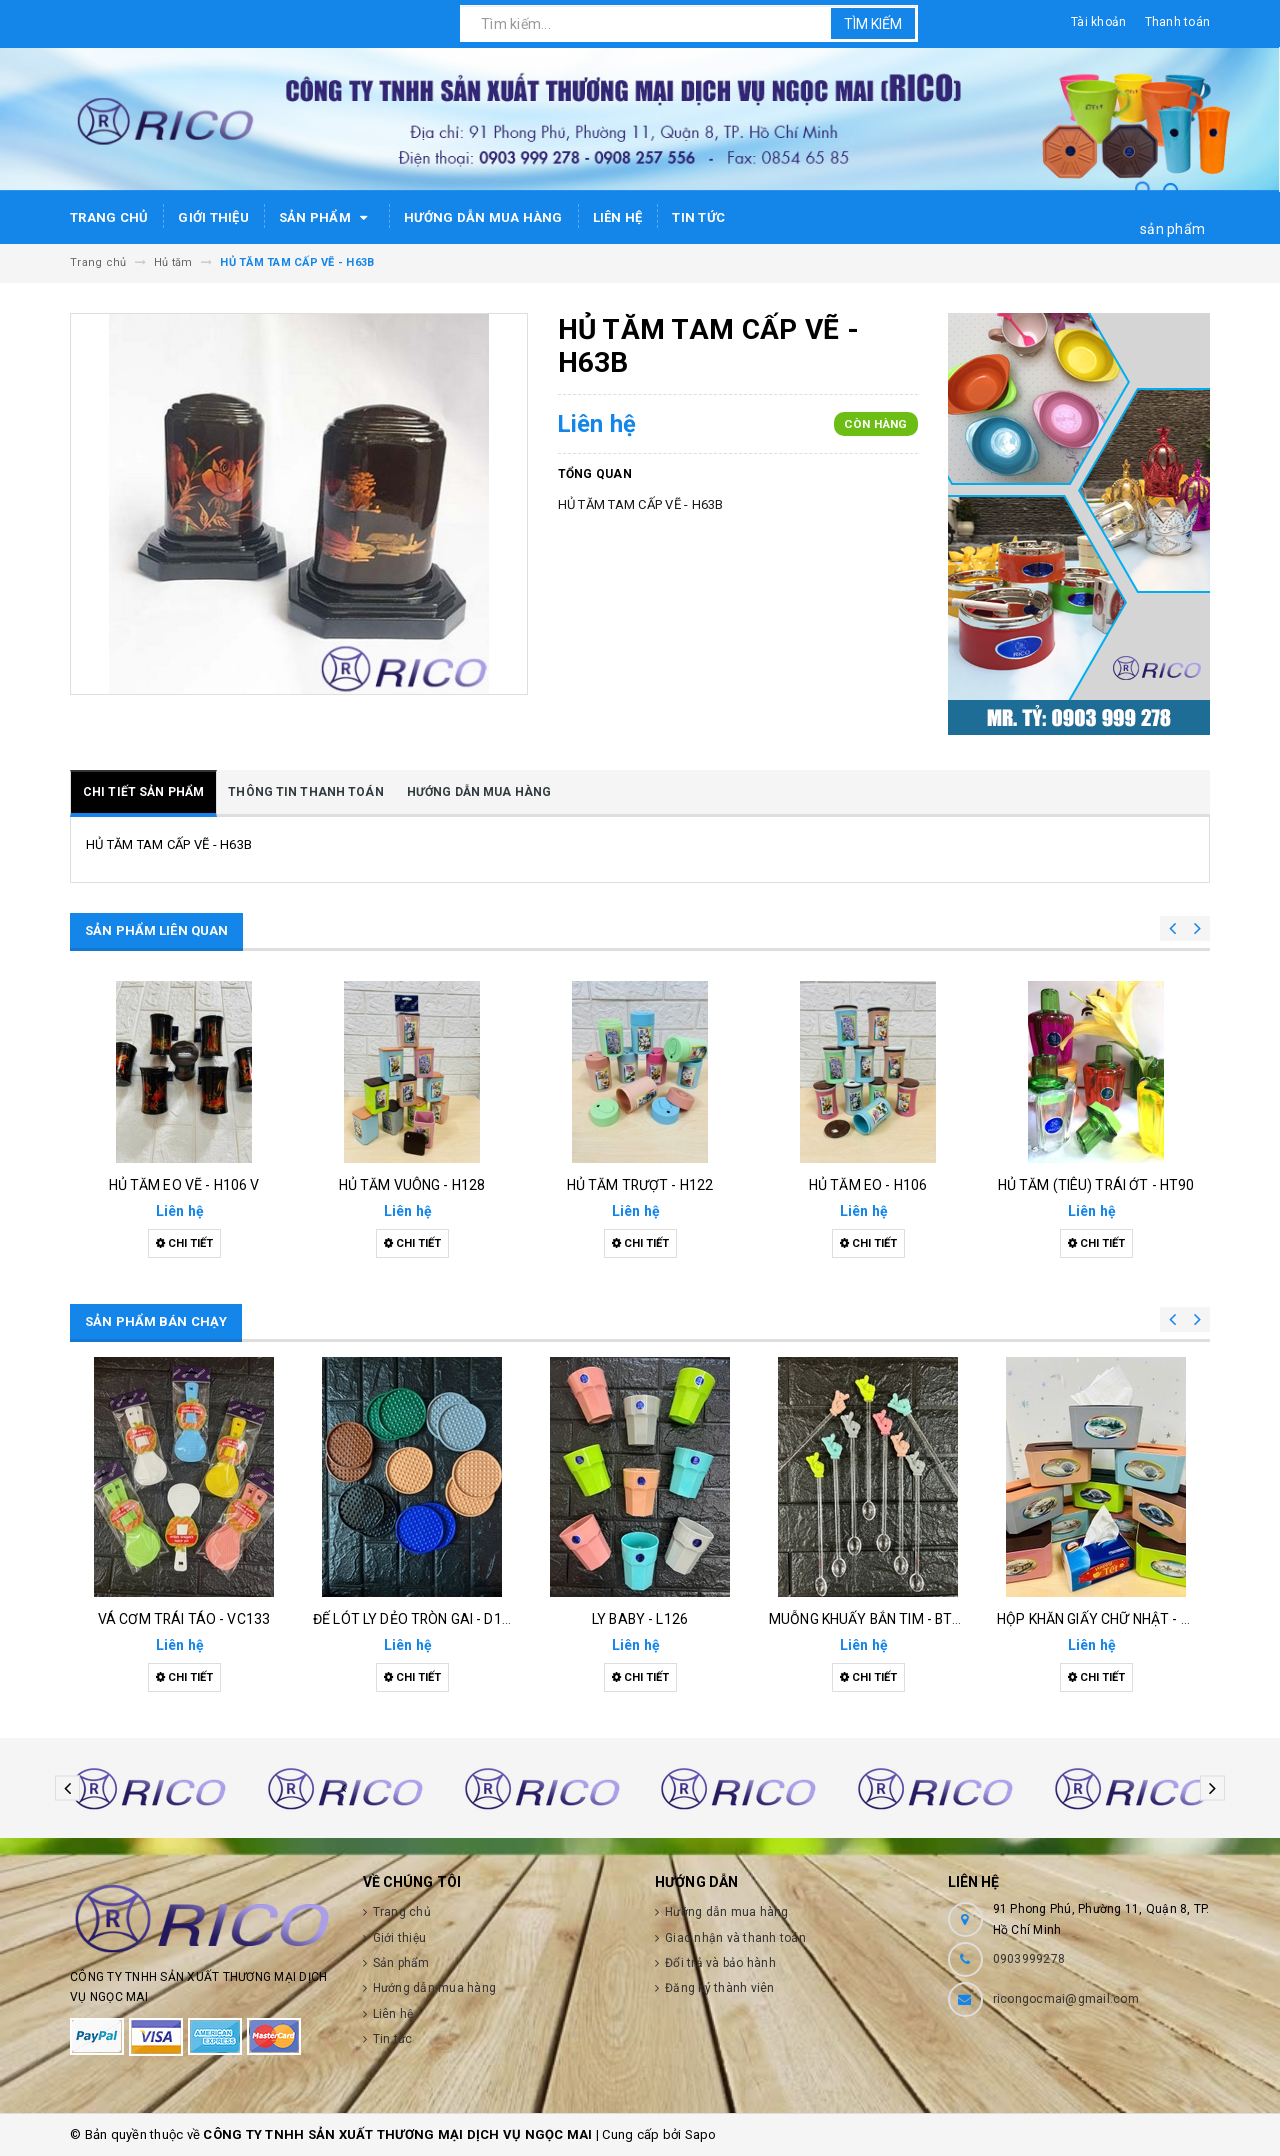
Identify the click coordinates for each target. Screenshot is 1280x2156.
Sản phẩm (326, 218)
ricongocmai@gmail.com (1066, 1999)
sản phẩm (1172, 229)
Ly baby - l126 (640, 1619)
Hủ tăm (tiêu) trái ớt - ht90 (1096, 1185)
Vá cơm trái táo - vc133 (184, 1619)
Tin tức (698, 217)
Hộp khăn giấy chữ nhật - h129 (1105, 1619)
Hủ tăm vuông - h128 (412, 1185)
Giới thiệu (213, 217)
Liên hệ (618, 217)
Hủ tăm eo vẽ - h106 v (184, 1185)
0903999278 (1029, 1959)
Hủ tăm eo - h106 (868, 1185)
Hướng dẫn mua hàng (483, 217)
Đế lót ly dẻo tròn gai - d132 (415, 1619)
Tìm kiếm (873, 24)
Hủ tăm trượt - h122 (640, 1185)
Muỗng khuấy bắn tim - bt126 (873, 1619)
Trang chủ (109, 217)
